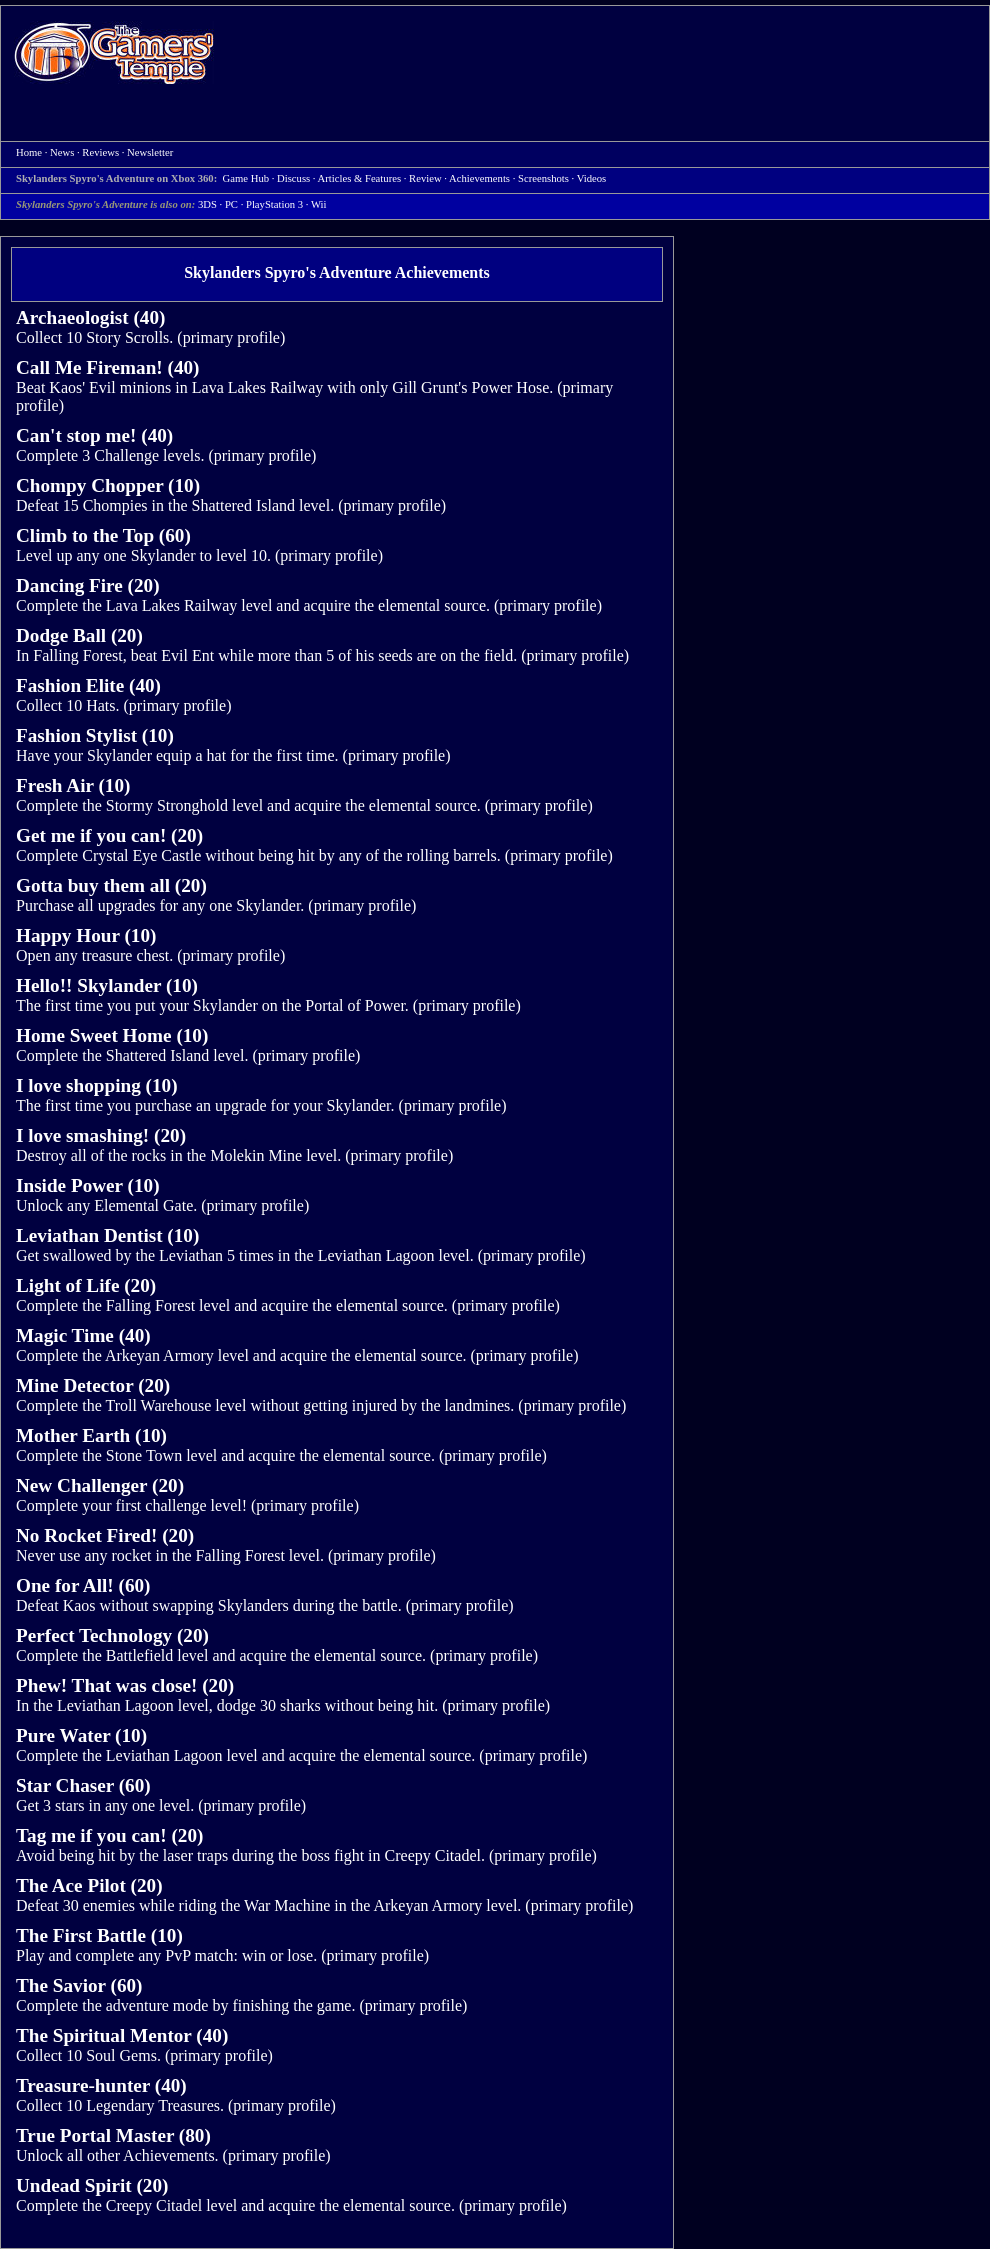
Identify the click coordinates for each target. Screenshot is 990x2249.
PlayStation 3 (274, 204)
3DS (207, 204)
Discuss (293, 178)
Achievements (479, 178)
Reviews (100, 152)
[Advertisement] (311, 73)
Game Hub (246, 178)
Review (425, 178)
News (62, 152)
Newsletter (150, 152)
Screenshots (543, 178)
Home (114, 52)
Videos (592, 178)
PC (231, 204)
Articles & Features (359, 178)
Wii (319, 204)
